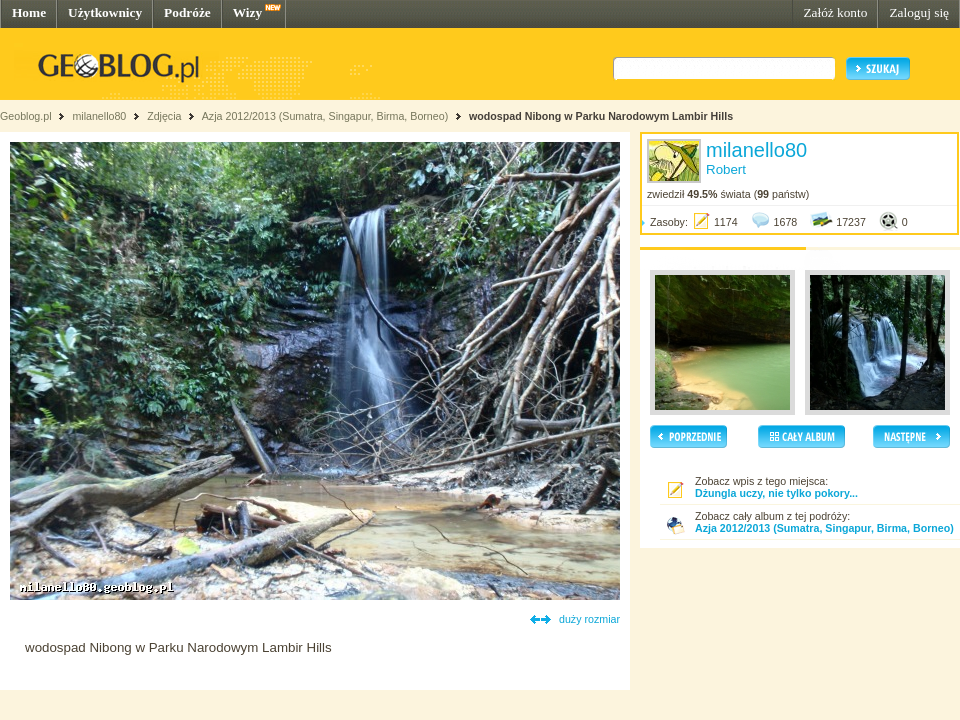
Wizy (247, 12)
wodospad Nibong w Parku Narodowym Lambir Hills (601, 116)
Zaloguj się (919, 12)
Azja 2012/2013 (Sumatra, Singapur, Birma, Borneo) (325, 116)
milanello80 (99, 116)
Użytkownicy (105, 12)
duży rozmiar (589, 619)
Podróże (187, 12)
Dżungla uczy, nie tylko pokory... (776, 493)
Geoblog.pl (26, 116)
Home (29, 12)
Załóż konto (835, 12)
